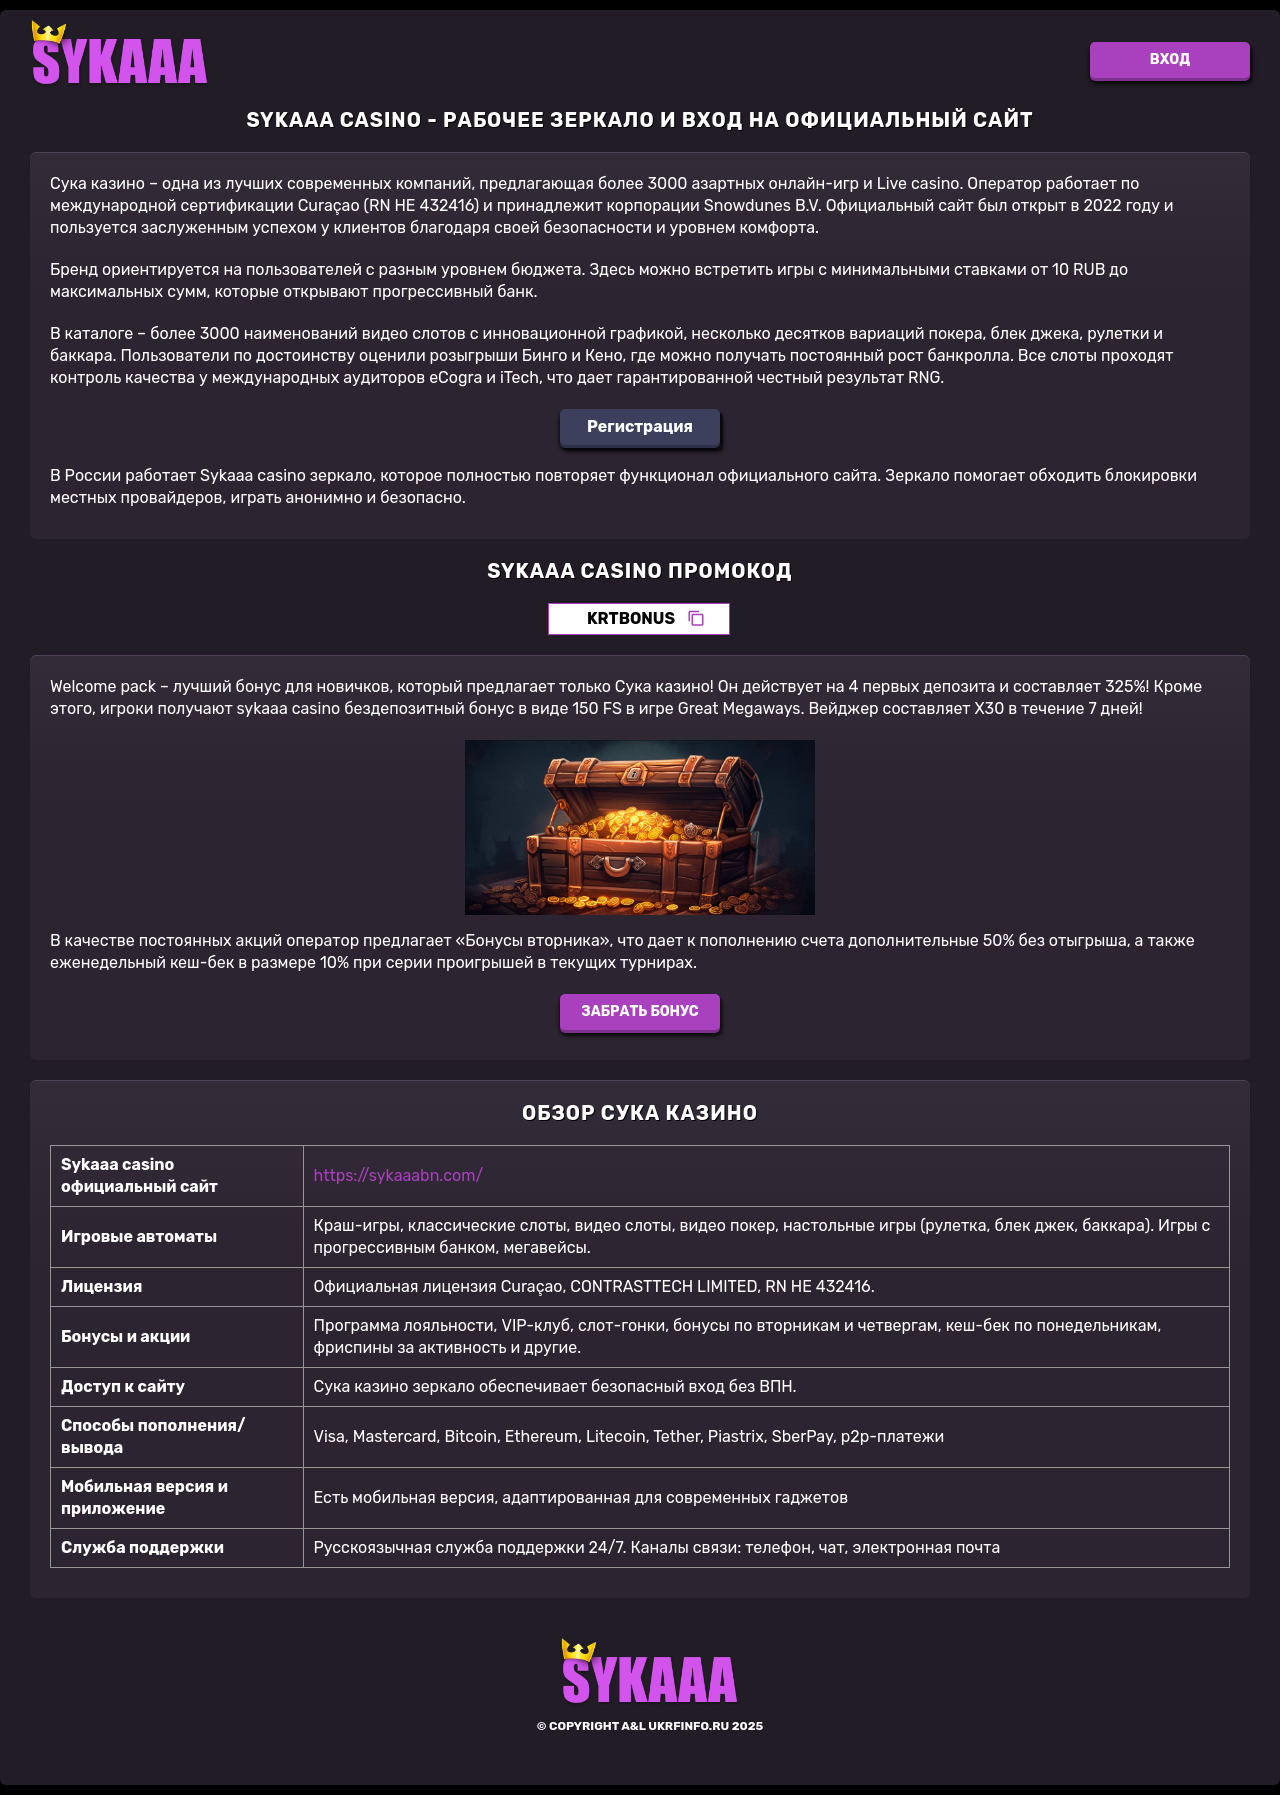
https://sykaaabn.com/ (399, 1175)
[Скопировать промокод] (696, 619)
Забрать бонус (639, 1011)
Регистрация (640, 426)
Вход (1170, 59)
